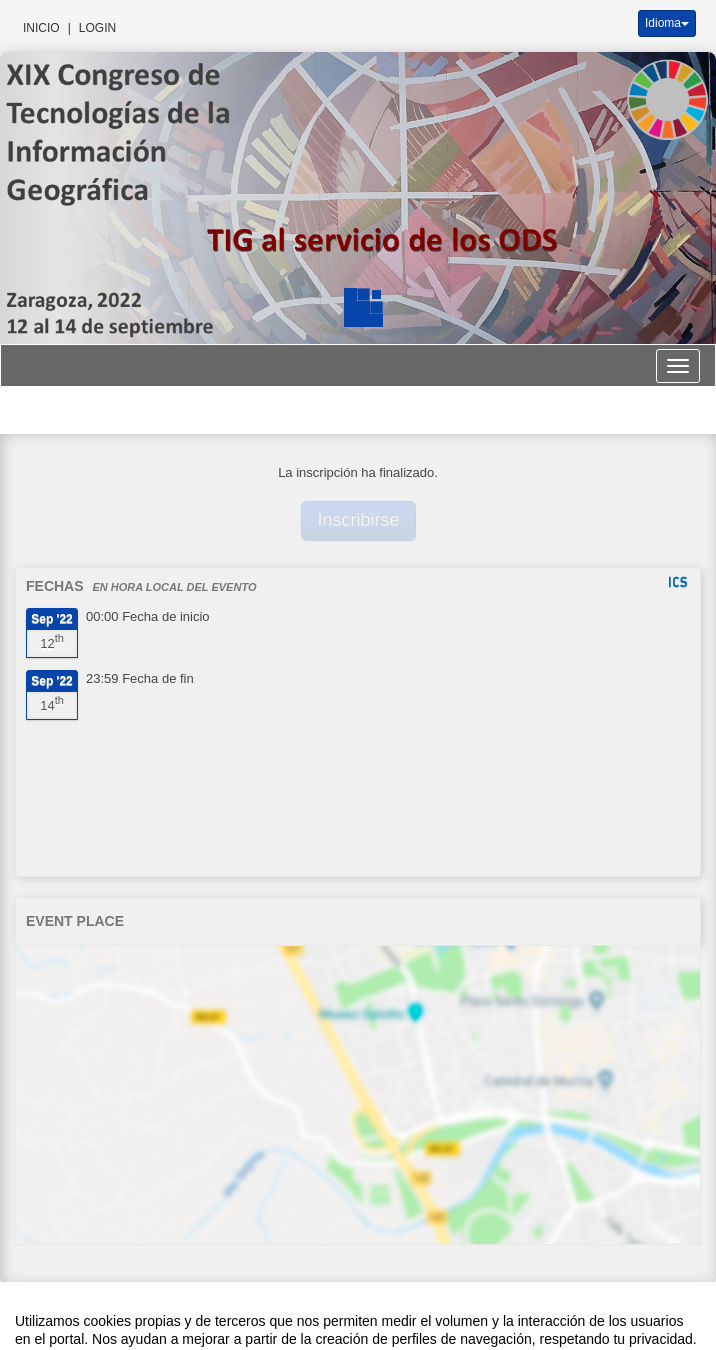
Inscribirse (359, 520)
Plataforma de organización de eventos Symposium (358, 1313)
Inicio (41, 28)
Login (97, 28)
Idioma (667, 23)
